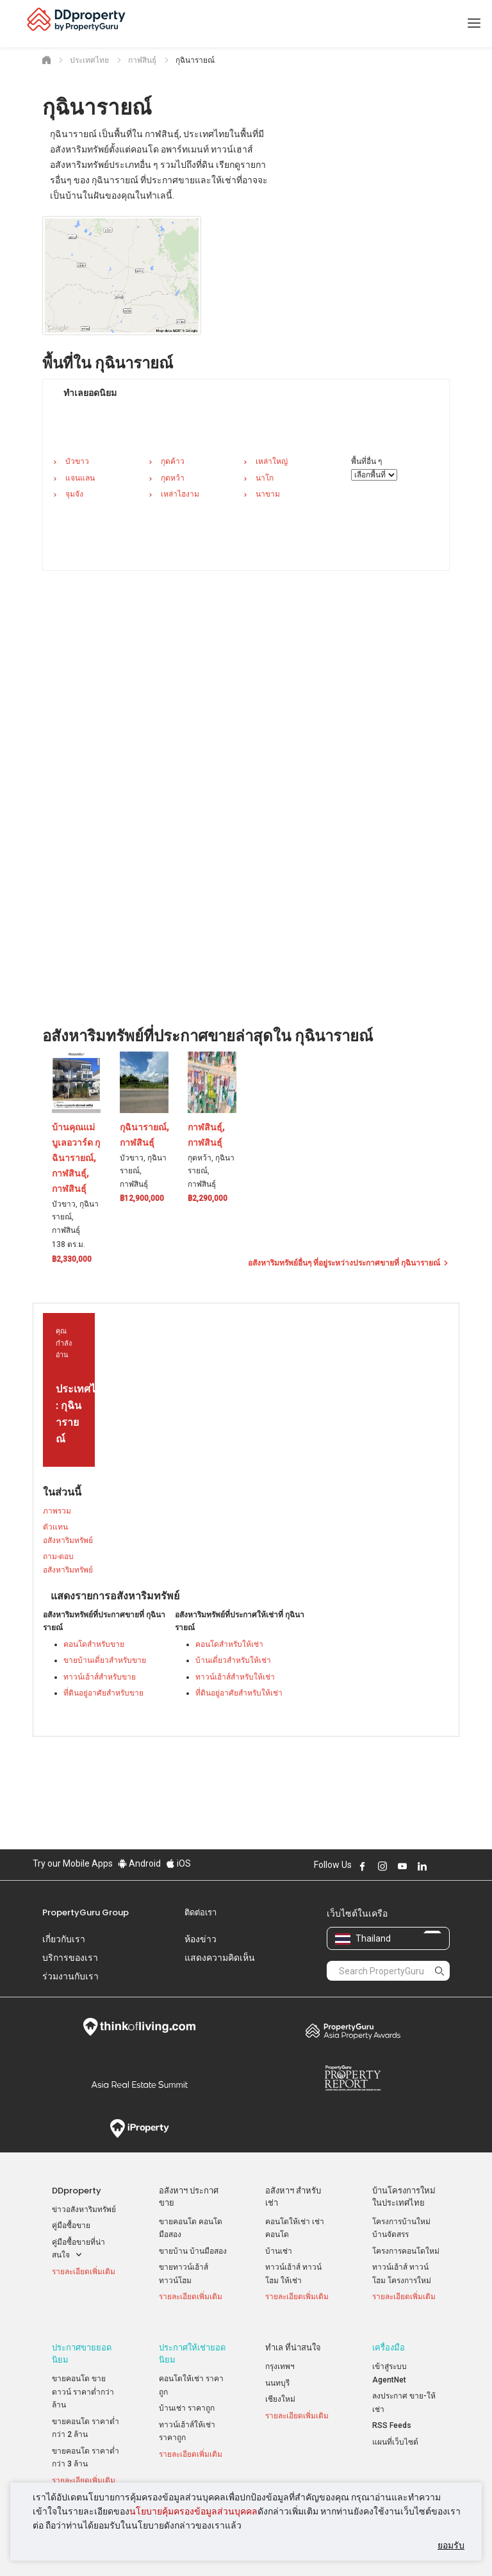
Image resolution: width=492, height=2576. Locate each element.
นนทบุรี (277, 2374)
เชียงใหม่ (280, 2390)
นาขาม (268, 494)
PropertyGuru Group (85, 1912)
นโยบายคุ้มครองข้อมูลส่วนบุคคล (193, 2511)
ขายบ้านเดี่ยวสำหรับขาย (104, 1660)
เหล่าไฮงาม (180, 494)
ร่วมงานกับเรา (70, 1976)
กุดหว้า (172, 478)
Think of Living (139, 2026)
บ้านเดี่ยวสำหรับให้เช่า (233, 1660)
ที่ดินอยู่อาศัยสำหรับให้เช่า (239, 1692)
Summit (139, 2084)
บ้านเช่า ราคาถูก (187, 2399)
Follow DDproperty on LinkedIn (422, 1866)
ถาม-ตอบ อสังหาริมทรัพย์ (68, 1563)
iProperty (139, 2128)
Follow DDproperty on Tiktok (454, 1866)
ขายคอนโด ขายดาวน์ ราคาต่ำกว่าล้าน (83, 2382)
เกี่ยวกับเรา (63, 1939)
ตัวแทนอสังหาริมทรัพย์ (68, 1534)
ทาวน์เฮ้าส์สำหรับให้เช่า (235, 1676)
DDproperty (76, 2190)
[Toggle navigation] (474, 23)
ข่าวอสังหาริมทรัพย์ (84, 2209)
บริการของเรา (70, 1958)
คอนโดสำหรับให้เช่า (229, 1644)
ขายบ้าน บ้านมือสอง (193, 2251)
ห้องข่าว (200, 1939)
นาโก (265, 478)
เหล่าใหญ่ (272, 461)
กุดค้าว (172, 461)
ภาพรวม (57, 1511)
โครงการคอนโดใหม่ (405, 2251)
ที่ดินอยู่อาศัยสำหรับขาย (103, 1692)
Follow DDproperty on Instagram (382, 1866)
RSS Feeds (391, 2416)
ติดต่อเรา (200, 1912)
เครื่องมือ (388, 2338)
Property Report (352, 2078)
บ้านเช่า (278, 2251)
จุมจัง (74, 494)
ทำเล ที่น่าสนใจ (293, 2338)
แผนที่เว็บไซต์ (395, 2433)
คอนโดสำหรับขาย (93, 1644)
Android (139, 1863)
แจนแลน (80, 478)
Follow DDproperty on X (439, 1866)
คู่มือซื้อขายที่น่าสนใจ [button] (78, 2250)
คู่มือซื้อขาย (71, 2225)
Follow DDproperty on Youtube (402, 1866)
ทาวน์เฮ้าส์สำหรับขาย (99, 1676)
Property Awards (352, 2030)
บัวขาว (77, 461)
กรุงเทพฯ (280, 2357)
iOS (178, 1863)
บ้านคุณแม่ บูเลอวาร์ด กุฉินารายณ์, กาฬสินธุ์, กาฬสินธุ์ (76, 1158)
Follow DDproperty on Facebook (362, 1866)
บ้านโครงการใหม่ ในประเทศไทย (404, 2196)
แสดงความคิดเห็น (219, 1958)
